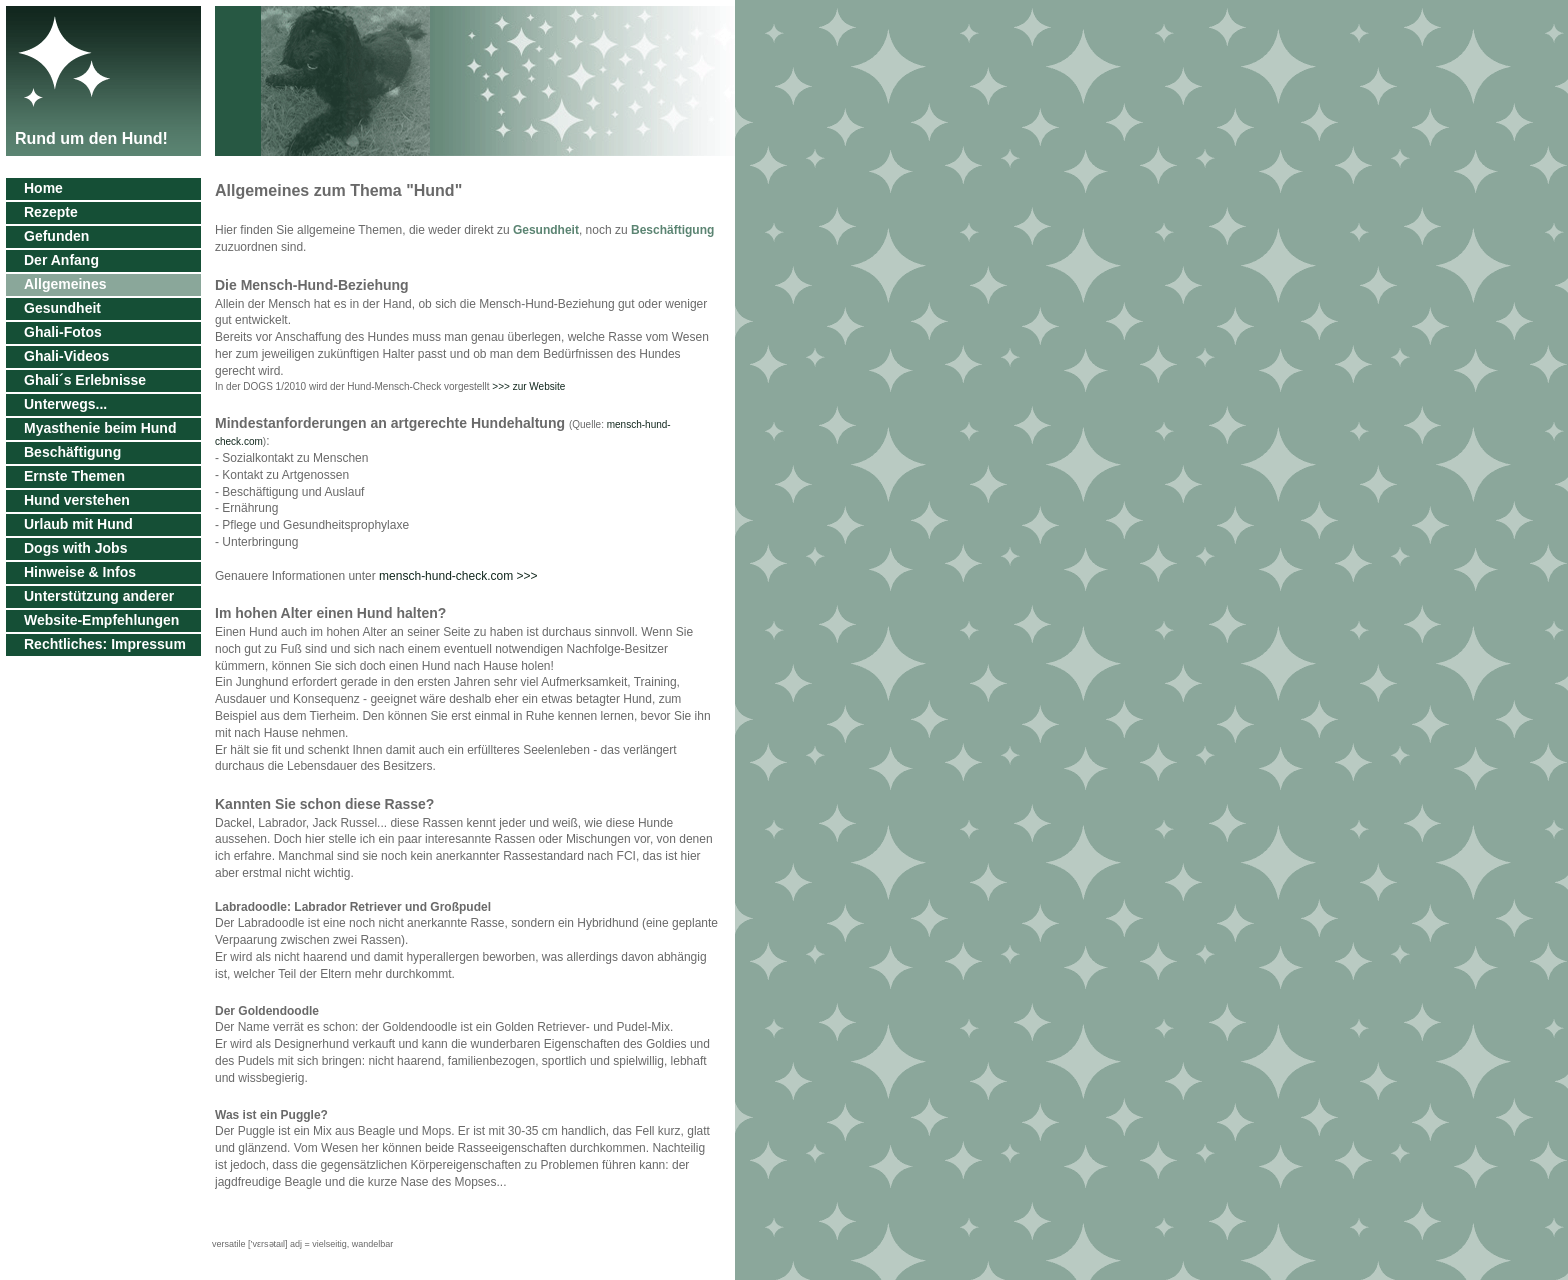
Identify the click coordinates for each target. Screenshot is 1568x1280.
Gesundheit (62, 308)
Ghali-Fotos (63, 332)
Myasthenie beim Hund (100, 428)
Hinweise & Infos (80, 572)
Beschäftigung (72, 452)
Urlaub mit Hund (78, 524)
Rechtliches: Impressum (105, 644)
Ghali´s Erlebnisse (85, 380)
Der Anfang (61, 260)
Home (43, 188)
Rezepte (51, 212)
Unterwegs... (65, 404)
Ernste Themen (74, 476)
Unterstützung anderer (99, 596)
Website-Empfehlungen (101, 620)
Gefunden (56, 236)
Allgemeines (65, 284)
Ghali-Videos (66, 356)
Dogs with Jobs (75, 548)
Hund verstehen (77, 500)
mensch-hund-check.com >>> (458, 576)
